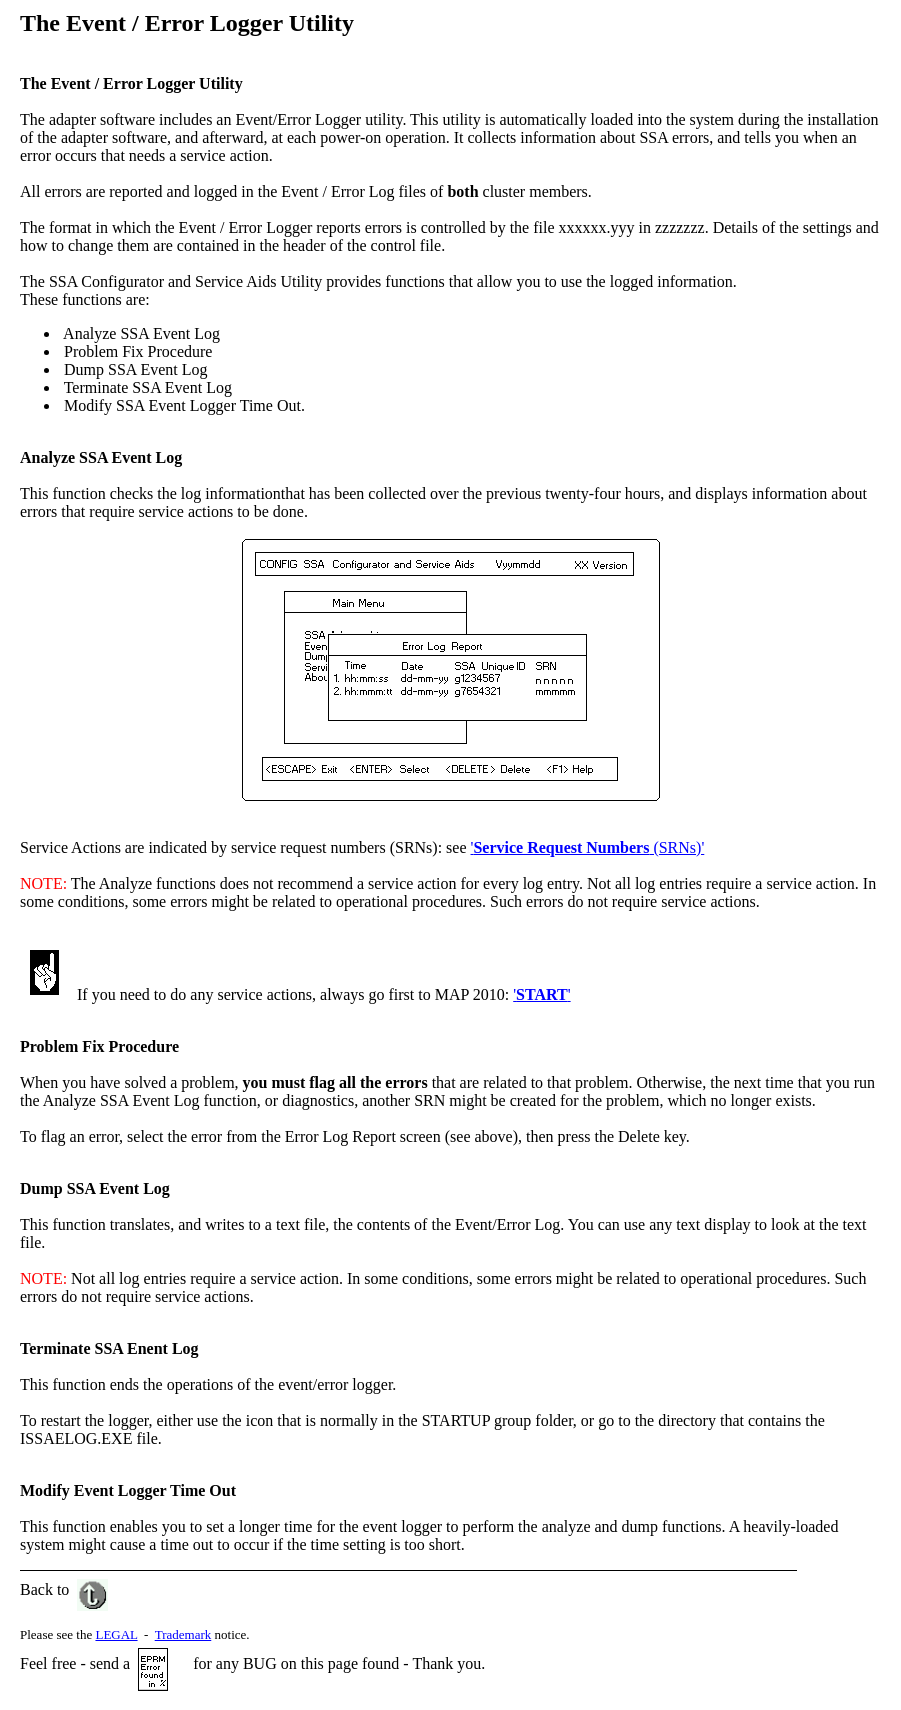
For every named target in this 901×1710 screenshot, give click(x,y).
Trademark (183, 1634)
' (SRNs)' (588, 847)
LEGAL (116, 1634)
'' (541, 994)
